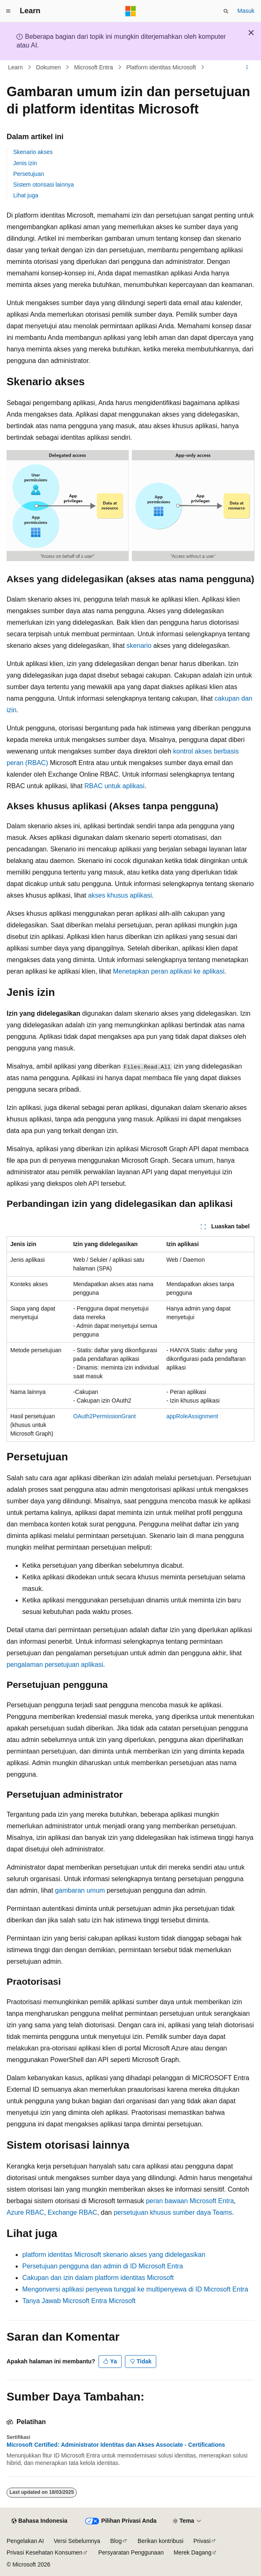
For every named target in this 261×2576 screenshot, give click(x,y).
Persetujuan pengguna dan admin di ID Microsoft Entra (102, 2266)
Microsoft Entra (93, 67)
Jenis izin (25, 163)
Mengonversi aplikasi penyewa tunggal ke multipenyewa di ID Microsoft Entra (135, 2289)
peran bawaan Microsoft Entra (190, 2200)
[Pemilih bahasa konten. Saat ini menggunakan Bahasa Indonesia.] (39, 2521)
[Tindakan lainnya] (247, 67)
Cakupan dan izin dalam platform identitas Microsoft (98, 2277)
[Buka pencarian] (226, 11)
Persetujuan (28, 174)
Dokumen (48, 67)
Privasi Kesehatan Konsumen (44, 2552)
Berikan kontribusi (160, 2541)
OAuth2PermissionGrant (104, 1416)
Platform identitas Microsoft (161, 67)
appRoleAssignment (192, 1416)
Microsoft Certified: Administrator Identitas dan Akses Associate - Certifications (116, 2444)
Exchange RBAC (72, 2212)
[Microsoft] (130, 11)
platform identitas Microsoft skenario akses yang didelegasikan (113, 2254)
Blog (116, 2541)
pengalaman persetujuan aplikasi (55, 1664)
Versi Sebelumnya (77, 2541)
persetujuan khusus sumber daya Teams (173, 2212)
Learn (15, 67)
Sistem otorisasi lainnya (43, 184)
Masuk (245, 10)
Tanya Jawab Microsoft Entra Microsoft (79, 2300)
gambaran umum (80, 1890)
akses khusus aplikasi (120, 895)
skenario (139, 645)
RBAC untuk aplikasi (115, 785)
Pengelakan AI (25, 2541)
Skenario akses (33, 152)
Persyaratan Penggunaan (131, 2552)
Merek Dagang (193, 2552)
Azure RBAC (25, 2212)
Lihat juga (25, 195)
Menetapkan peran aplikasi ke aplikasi (168, 971)
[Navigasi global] (8, 11)
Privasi (202, 2541)
